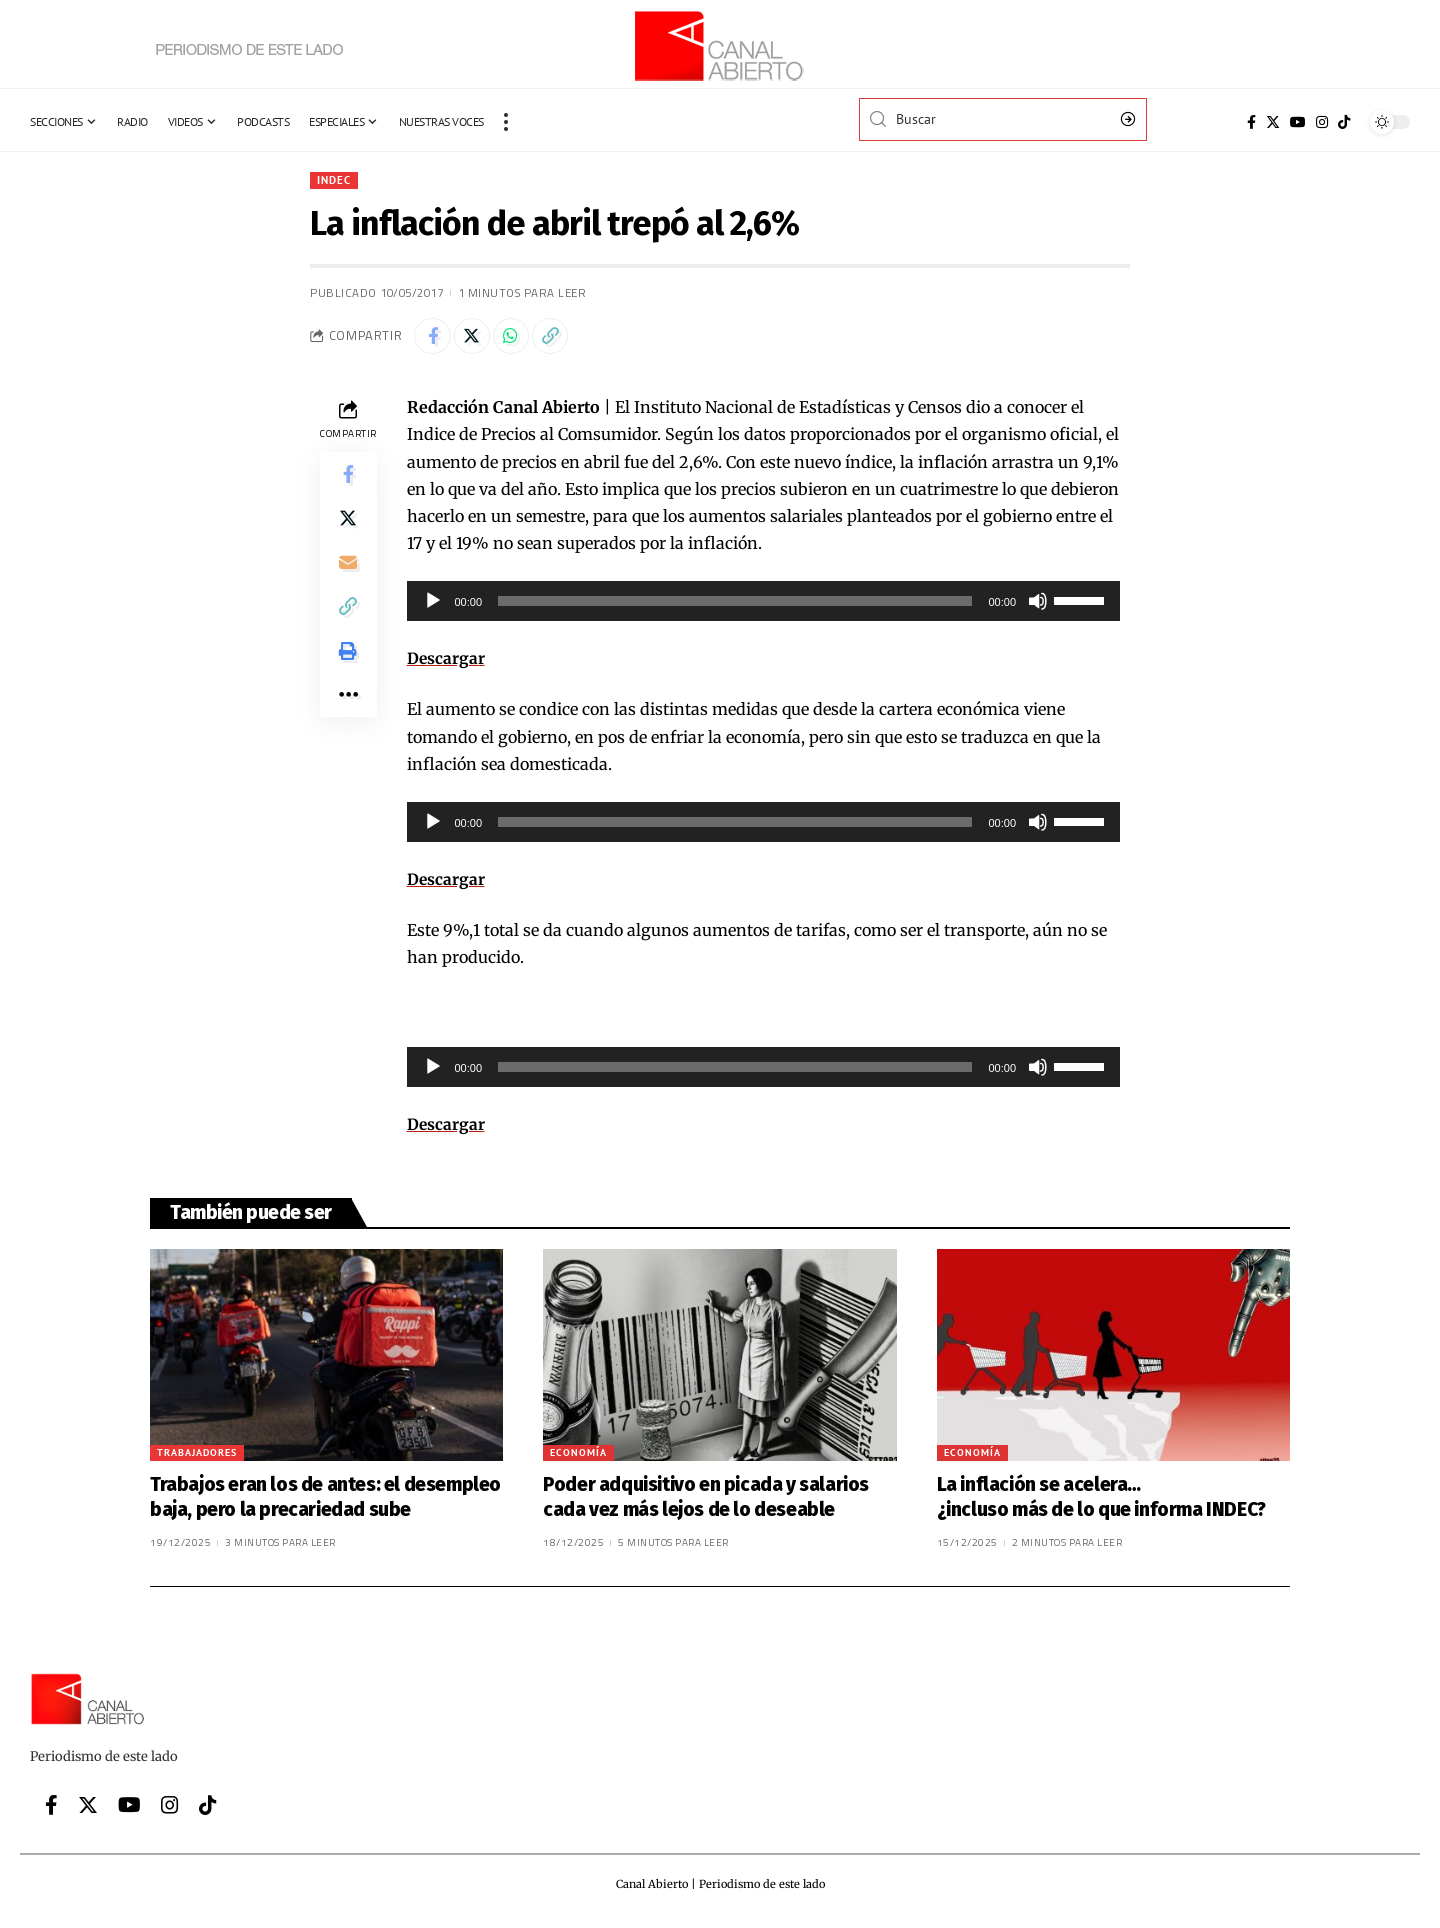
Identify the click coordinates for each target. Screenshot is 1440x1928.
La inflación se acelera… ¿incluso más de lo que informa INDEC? (1105, 1502)
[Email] (348, 576)
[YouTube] (1298, 122)
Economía (578, 1457)
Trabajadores (197, 1457)
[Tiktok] (1344, 122)
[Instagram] (1322, 122)
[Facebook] (1251, 122)
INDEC (335, 180)
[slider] (735, 606)
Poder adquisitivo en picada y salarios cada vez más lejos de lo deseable (706, 1502)
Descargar (446, 663)
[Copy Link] (563, 339)
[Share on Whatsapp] (520, 339)
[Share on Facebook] (434, 339)
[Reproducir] (433, 606)
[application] (764, 606)
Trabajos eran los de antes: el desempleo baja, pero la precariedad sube (325, 1502)
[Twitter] (1273, 122)
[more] (506, 122)
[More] (348, 720)
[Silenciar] (1038, 606)
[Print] (348, 672)
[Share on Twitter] (477, 339)
